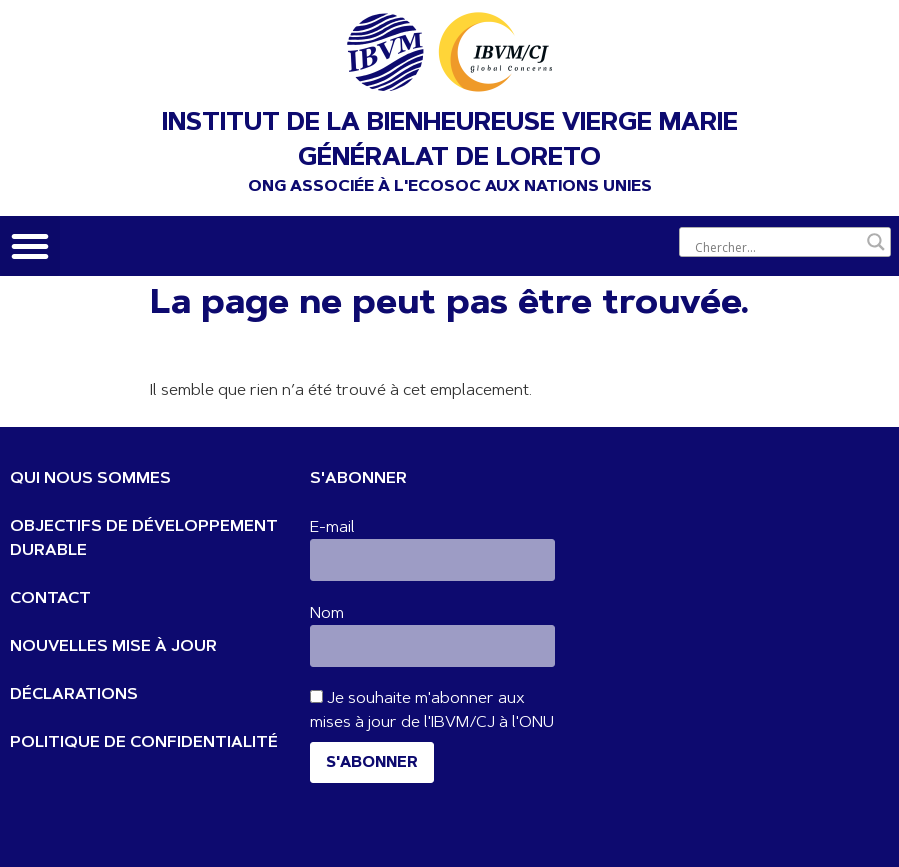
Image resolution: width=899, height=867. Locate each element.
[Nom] (432, 646)
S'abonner (372, 763)
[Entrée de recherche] (776, 247)
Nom (327, 614)
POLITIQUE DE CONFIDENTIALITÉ (144, 743)
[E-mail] (432, 560)
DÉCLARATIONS (74, 695)
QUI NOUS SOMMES (90, 479)
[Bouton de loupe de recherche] (876, 242)
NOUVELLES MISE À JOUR (113, 647)
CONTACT (50, 599)
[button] (30, 246)
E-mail (332, 528)
